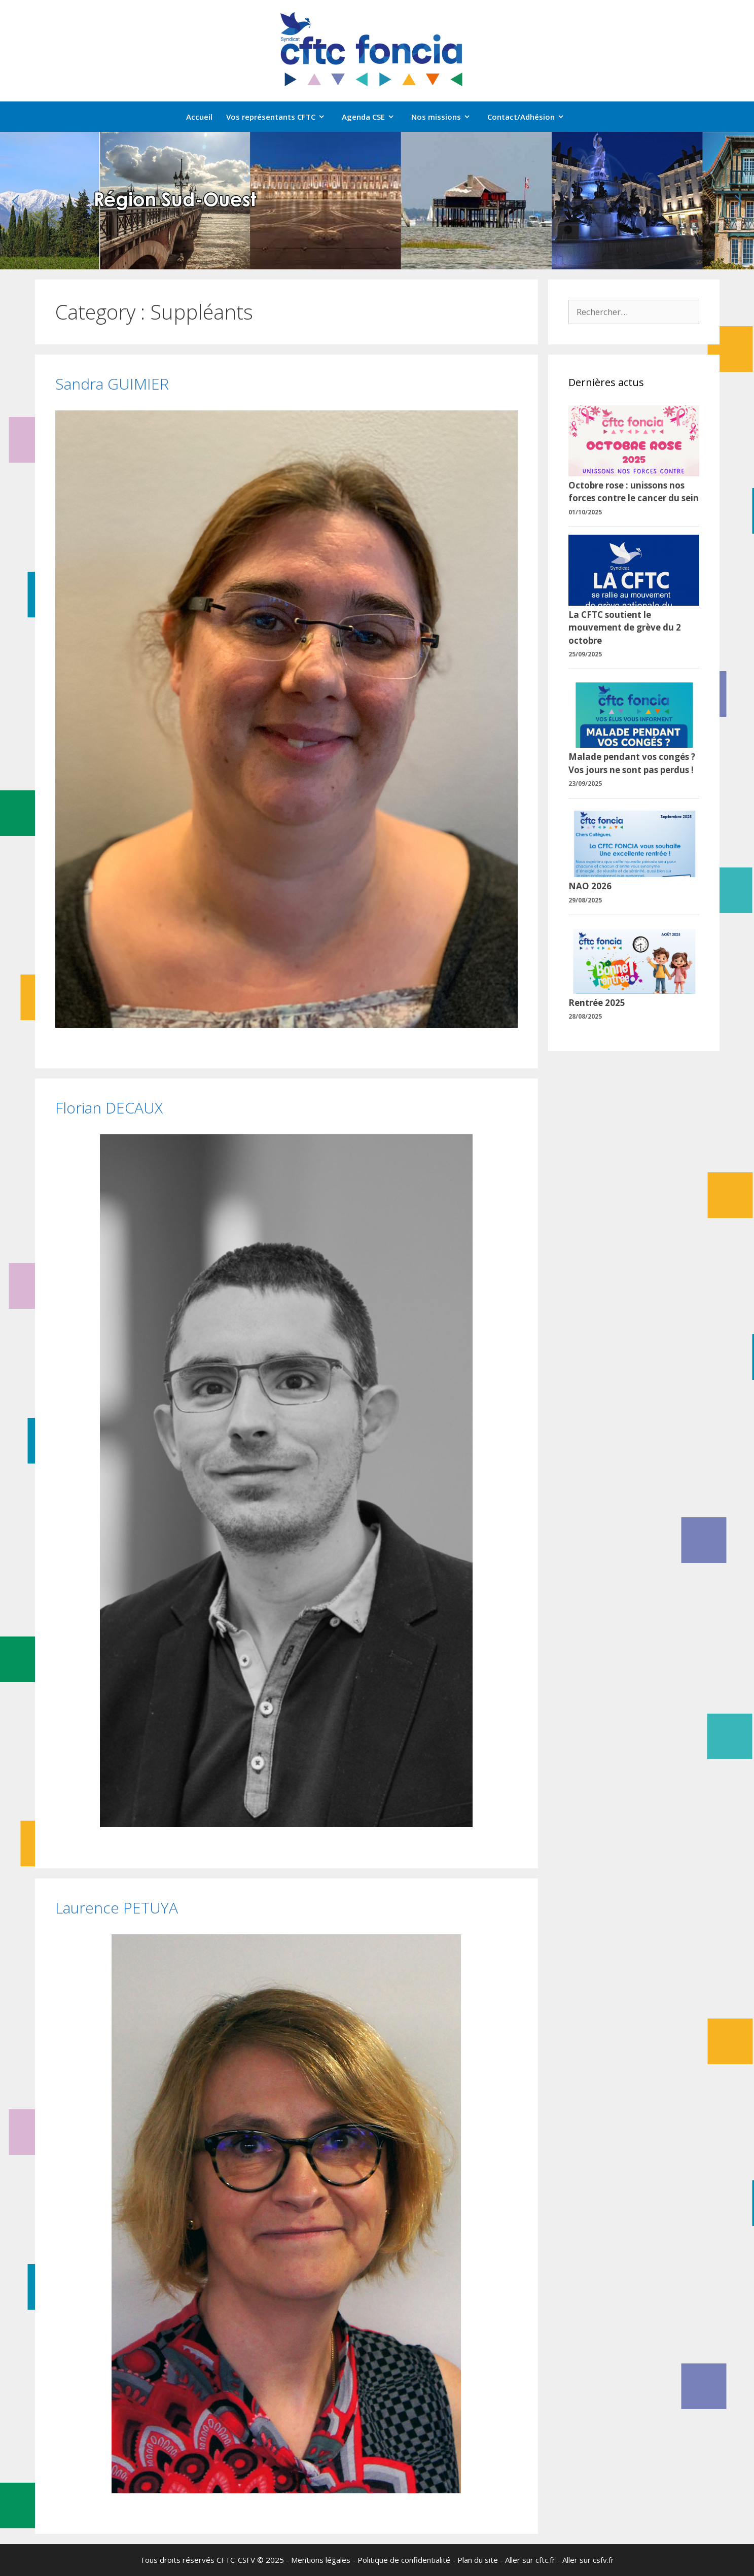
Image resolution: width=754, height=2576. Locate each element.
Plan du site (477, 2560)
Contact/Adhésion (531, 116)
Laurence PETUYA (116, 1907)
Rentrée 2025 (596, 1002)
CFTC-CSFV (236, 2560)
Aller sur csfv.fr (588, 2560)
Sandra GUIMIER (112, 383)
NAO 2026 (590, 886)
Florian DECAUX (109, 1107)
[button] (16, 201)
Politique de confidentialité (403, 2560)
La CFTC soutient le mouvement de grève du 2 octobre (624, 627)
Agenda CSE (373, 116)
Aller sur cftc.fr (530, 2560)
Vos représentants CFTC (280, 116)
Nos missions (446, 116)
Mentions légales (320, 2560)
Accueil (199, 117)
